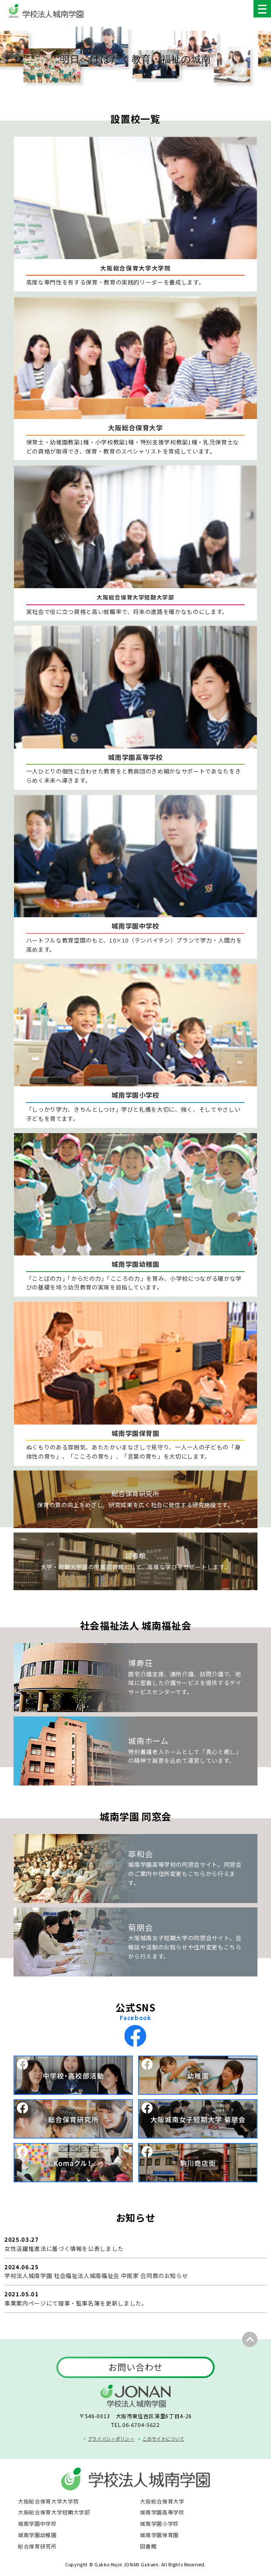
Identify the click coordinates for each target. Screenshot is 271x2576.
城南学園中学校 (37, 2523)
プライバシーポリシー (111, 2438)
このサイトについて (163, 2438)
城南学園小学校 (159, 2523)
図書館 (148, 2546)
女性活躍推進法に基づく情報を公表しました (64, 2248)
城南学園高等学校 (162, 2512)
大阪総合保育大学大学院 (48, 2501)
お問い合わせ (135, 2367)
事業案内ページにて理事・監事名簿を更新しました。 (76, 2303)
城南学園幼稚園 (37, 2534)
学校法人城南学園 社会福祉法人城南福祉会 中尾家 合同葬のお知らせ (96, 2275)
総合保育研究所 (37, 2546)
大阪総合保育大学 (162, 2501)
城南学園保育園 (159, 2534)
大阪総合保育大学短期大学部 (54, 2512)
